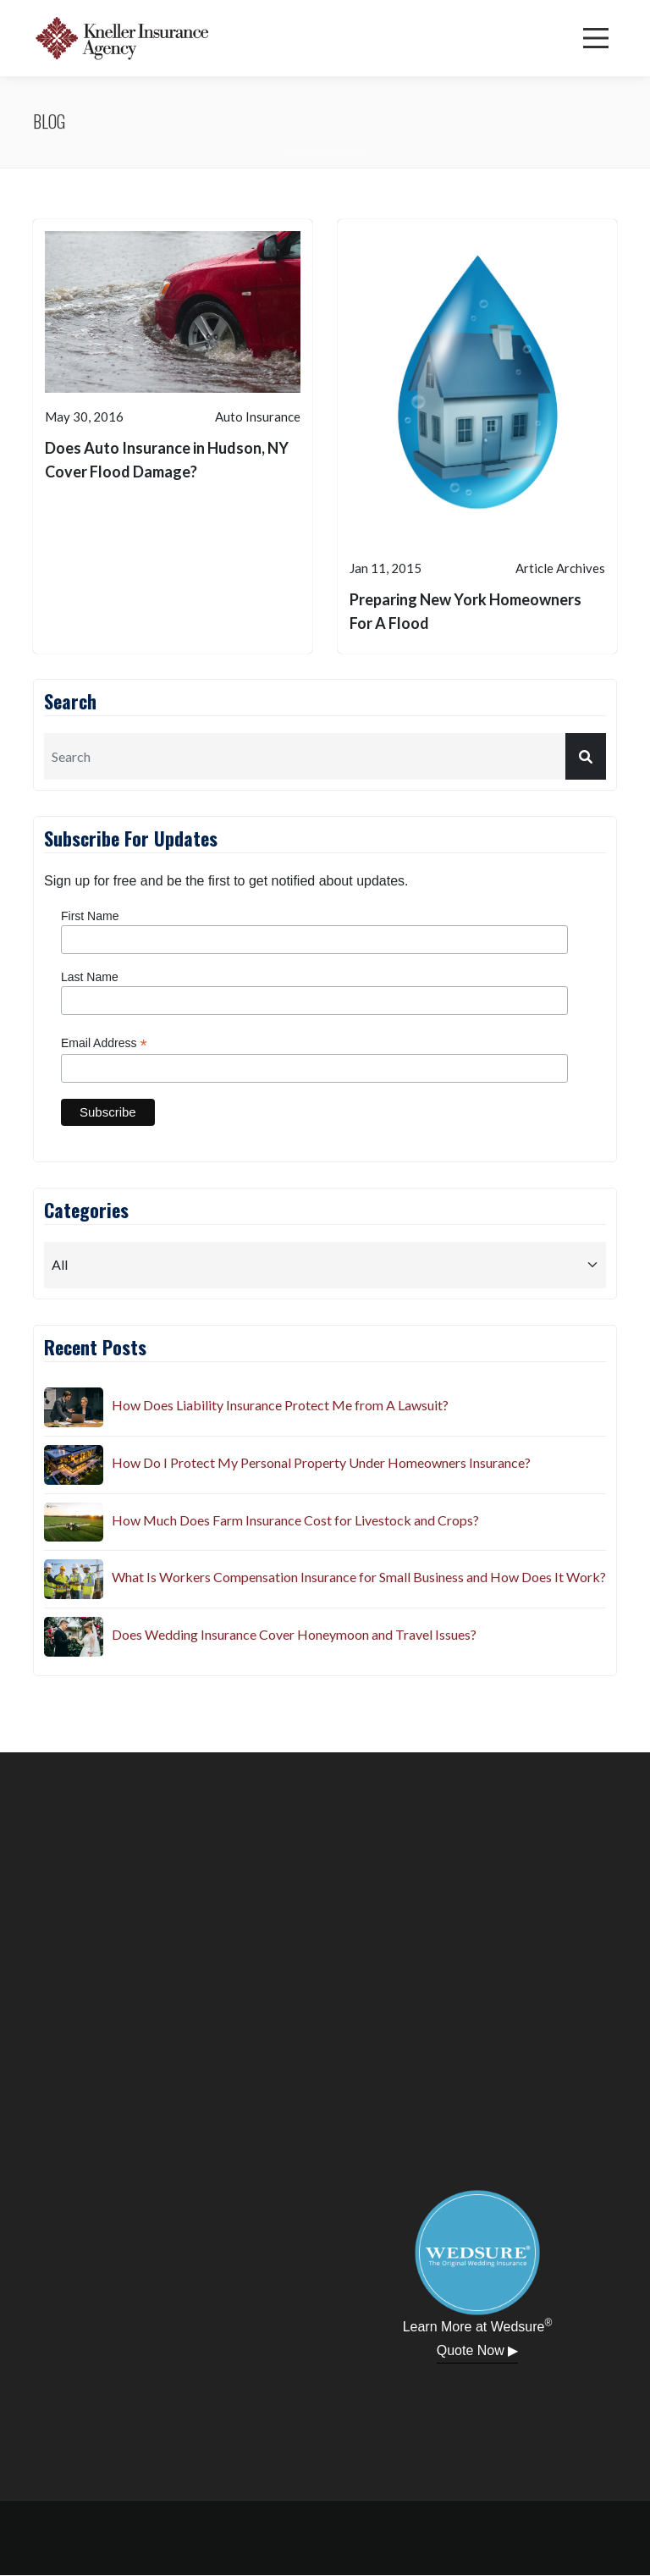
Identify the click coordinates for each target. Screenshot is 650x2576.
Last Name (89, 977)
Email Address (104, 1043)
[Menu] (596, 38)
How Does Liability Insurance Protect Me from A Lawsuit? (280, 1405)
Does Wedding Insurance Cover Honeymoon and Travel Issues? (294, 1634)
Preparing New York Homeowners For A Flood (465, 611)
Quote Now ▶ (477, 2350)
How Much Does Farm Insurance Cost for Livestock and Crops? (295, 1520)
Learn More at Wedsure (478, 2325)
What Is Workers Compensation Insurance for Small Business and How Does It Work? (359, 1577)
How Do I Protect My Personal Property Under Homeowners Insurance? (321, 1462)
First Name (89, 916)
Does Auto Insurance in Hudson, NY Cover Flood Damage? (167, 460)
